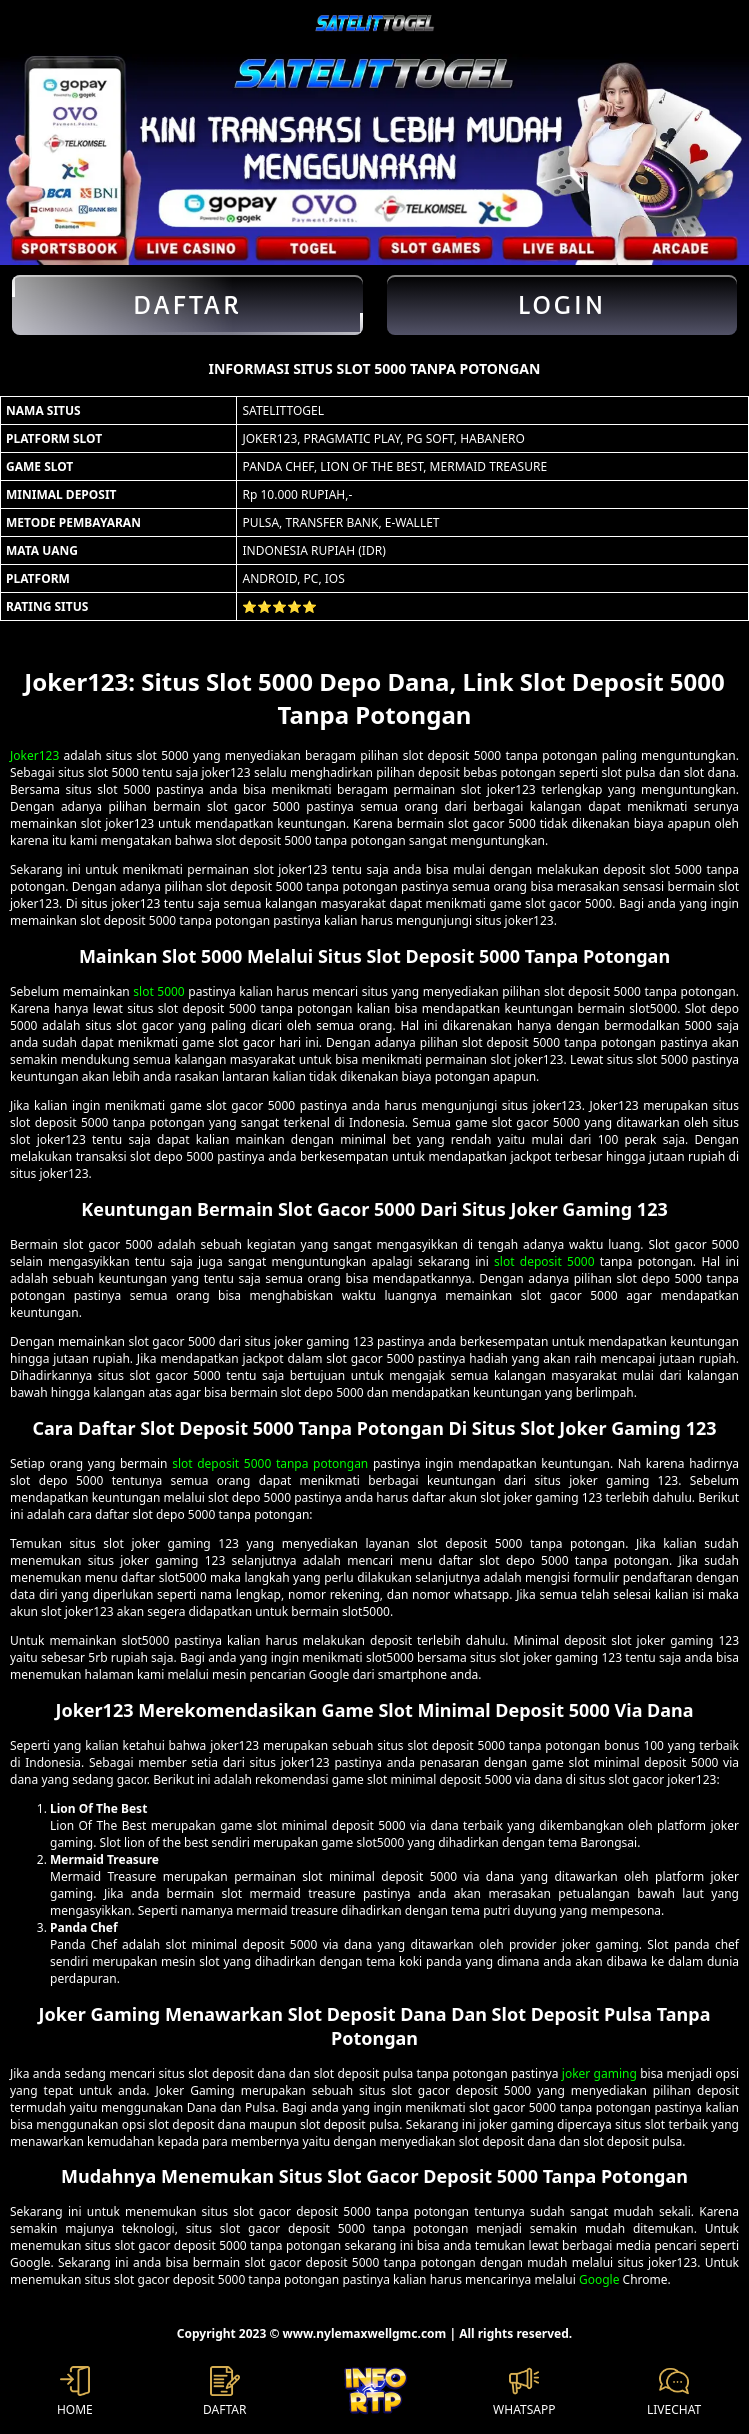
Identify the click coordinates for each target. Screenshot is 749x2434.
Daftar (187, 305)
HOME (75, 2392)
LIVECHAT (674, 2392)
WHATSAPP (524, 2392)
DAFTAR (224, 2392)
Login (561, 305)
